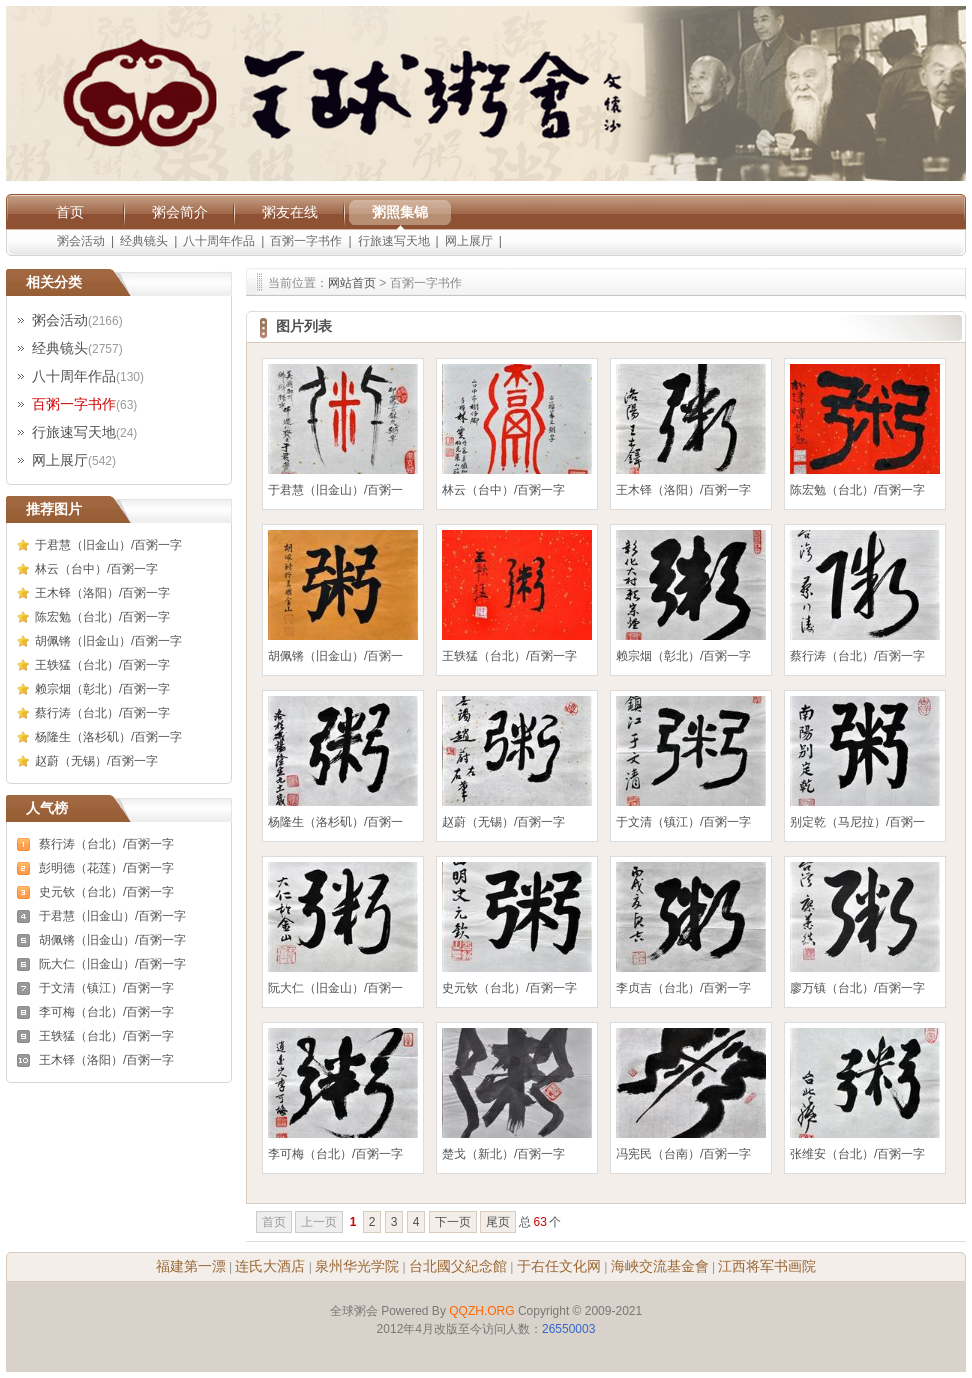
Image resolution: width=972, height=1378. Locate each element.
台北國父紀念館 (458, 1266)
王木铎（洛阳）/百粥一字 (102, 593)
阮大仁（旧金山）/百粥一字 (112, 964)
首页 (70, 212)
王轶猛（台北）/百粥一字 (102, 665)
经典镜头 (144, 241)
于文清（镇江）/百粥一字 (106, 988)
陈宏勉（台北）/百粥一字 (102, 617)
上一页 (319, 1222)
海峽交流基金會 (660, 1266)
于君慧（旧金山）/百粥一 (335, 490)
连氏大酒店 (270, 1266)
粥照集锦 (400, 212)
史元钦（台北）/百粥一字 (106, 892)
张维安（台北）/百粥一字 (857, 1154)
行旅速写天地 (394, 241)
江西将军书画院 (767, 1266)
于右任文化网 (559, 1266)
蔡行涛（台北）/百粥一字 (102, 713)
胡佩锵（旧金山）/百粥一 (335, 656)
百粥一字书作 (306, 241)
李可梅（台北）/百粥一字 (106, 1012)
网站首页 (352, 283)
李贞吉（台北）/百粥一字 (683, 988)
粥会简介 (180, 212)
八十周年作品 (219, 241)
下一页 (453, 1222)
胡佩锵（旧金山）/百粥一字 (108, 641)
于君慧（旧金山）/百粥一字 (108, 545)
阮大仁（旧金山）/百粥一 (335, 988)
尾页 (498, 1222)
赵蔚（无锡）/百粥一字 (96, 761)
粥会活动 (81, 241)
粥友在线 (290, 212)
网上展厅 (469, 241)
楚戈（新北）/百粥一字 (503, 1154)
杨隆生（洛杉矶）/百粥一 (335, 822)
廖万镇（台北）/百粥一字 (857, 988)
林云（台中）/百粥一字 (96, 569)
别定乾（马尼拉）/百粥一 (857, 822)
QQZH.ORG (481, 1311)
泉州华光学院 (357, 1266)
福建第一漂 (191, 1266)
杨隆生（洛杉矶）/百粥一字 (108, 737)
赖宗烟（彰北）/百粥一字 (102, 689)
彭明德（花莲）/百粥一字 (106, 868)
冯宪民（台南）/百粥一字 (683, 1154)
